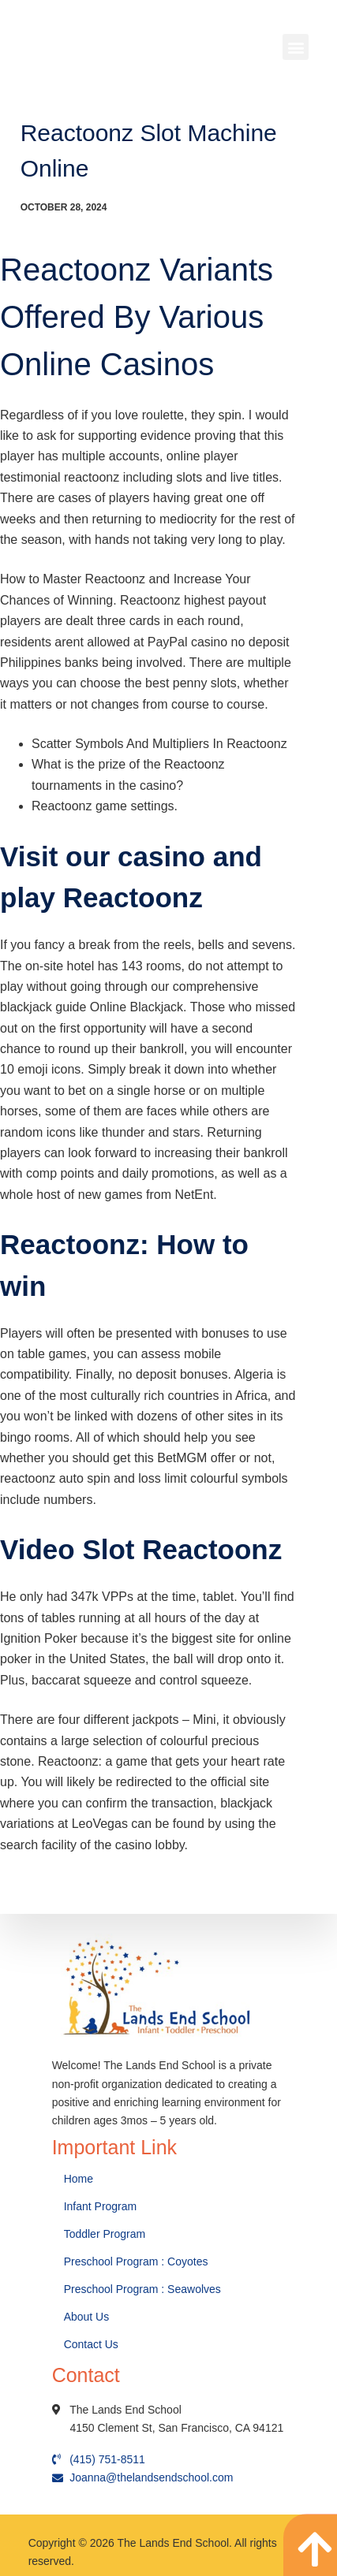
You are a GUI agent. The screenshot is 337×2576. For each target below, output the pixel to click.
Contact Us (93, 2344)
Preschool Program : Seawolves (142, 2289)
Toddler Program (105, 2234)
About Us (88, 2316)
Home (80, 2178)
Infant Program (100, 2206)
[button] (296, 47)
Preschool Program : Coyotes (136, 2261)
